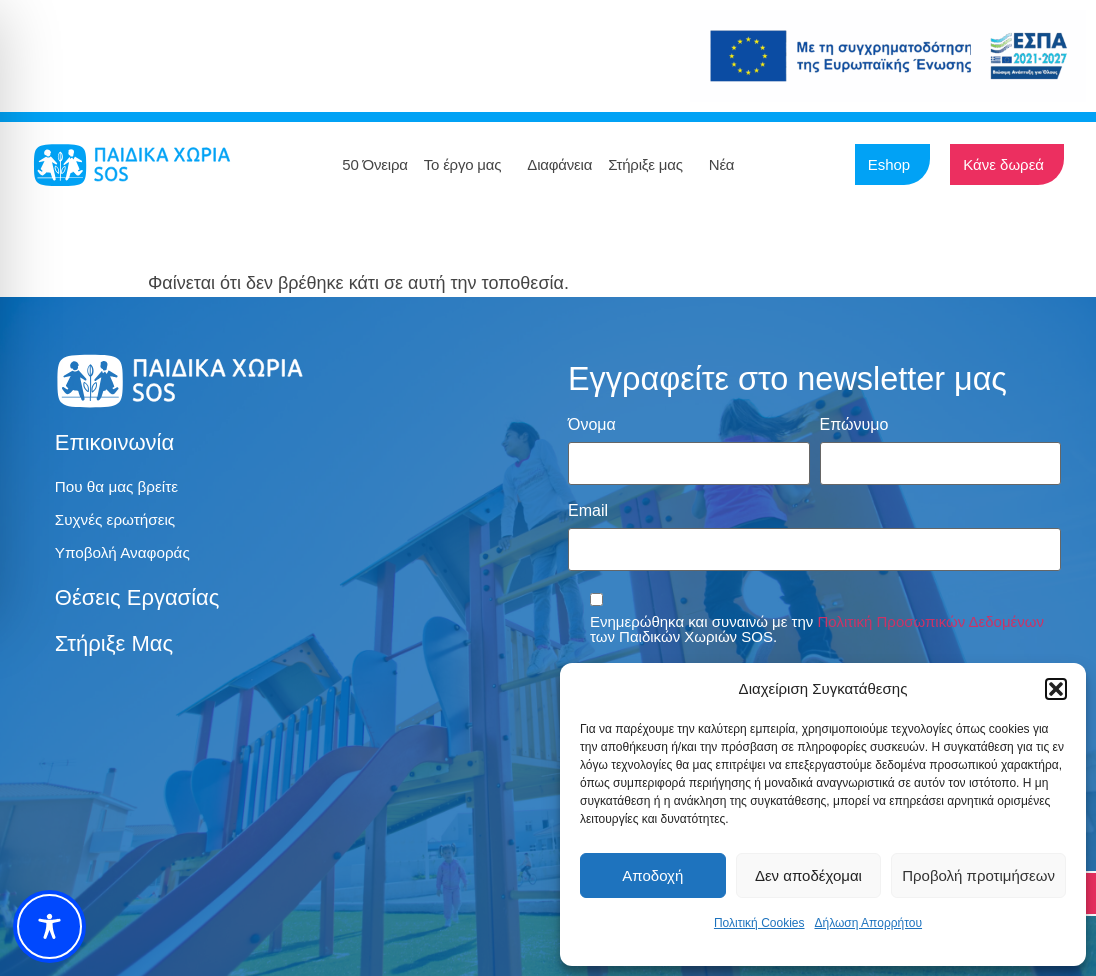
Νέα (727, 165)
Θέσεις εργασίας (137, 600)
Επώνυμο (854, 425)
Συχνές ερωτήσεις (118, 521)
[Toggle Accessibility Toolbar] (49, 926)
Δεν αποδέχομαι (808, 875)
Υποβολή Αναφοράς (126, 555)
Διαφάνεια (559, 164)
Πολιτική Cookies (759, 923)
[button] (1056, 689)
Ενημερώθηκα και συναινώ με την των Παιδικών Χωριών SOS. (817, 624)
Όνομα (592, 425)
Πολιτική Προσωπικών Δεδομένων (931, 616)
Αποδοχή (652, 875)
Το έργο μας (468, 165)
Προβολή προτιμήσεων (978, 875)
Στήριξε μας (650, 165)
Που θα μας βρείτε (119, 487)
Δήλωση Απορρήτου (868, 923)
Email (588, 509)
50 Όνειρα (374, 164)
